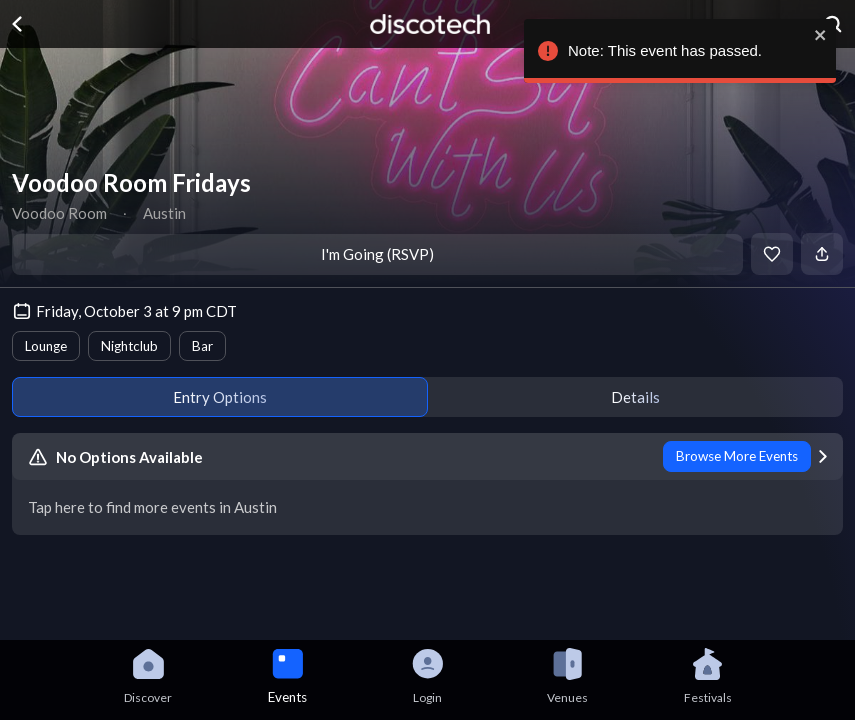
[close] (817, 35)
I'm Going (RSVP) (377, 254)
